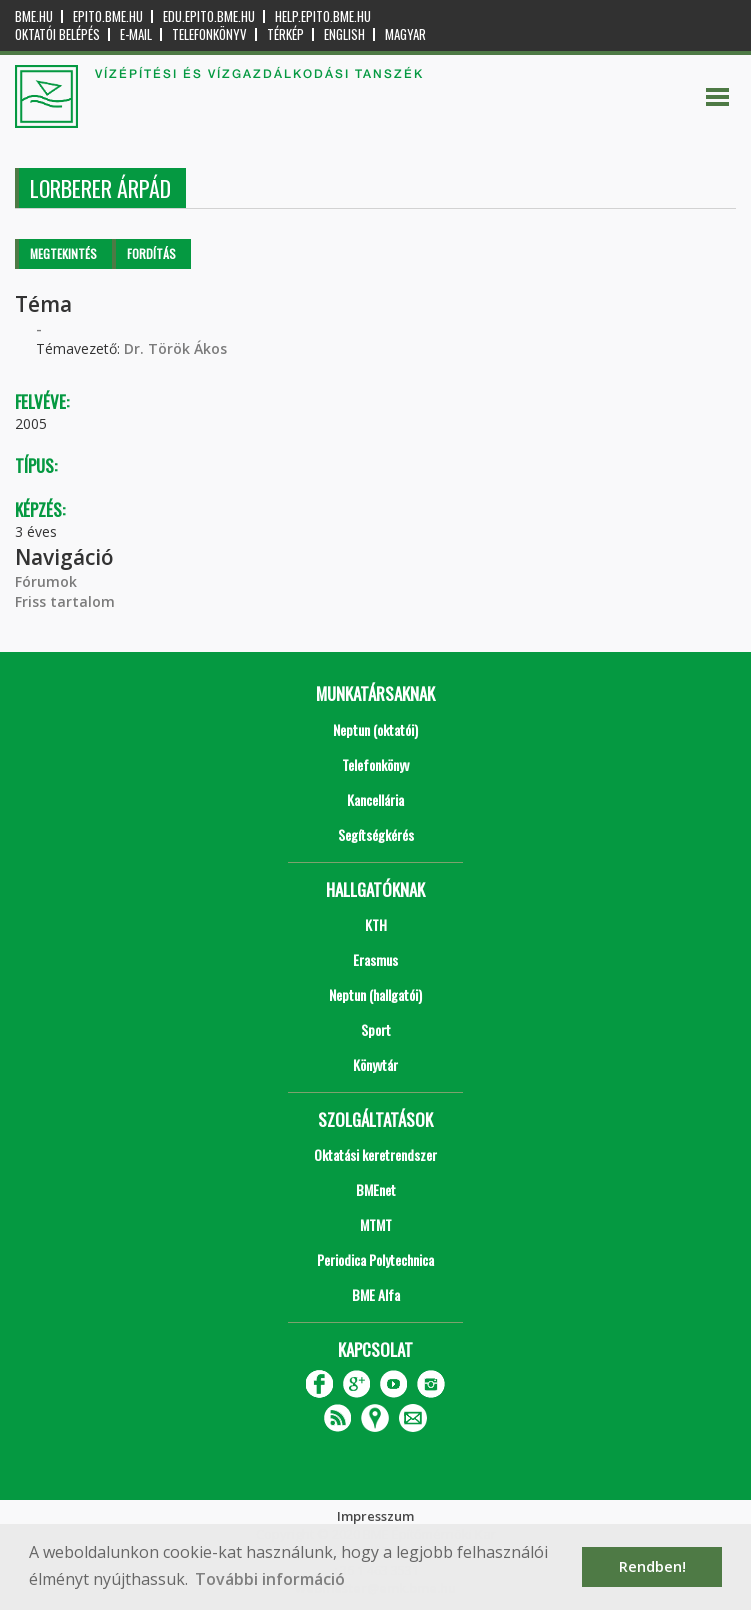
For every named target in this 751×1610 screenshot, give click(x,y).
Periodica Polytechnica (375, 1259)
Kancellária (375, 799)
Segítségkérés (376, 834)
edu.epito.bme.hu (209, 16)
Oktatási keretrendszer (375, 1154)
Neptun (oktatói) (375, 729)
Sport (376, 1029)
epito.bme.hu (108, 16)
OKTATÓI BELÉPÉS (57, 34)
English (344, 34)
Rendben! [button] (652, 1566)
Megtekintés (63, 253)
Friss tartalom (65, 601)
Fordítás (151, 253)
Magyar (405, 34)
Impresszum (375, 1516)
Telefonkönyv (209, 34)
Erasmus (375, 959)
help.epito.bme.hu (323, 16)
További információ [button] (270, 1579)
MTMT (376, 1224)
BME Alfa (376, 1294)
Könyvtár (375, 1064)
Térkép (285, 34)
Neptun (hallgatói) (375, 994)
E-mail (136, 34)
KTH (376, 924)
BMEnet (376, 1189)
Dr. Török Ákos (175, 348)
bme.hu (34, 16)
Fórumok (46, 581)
